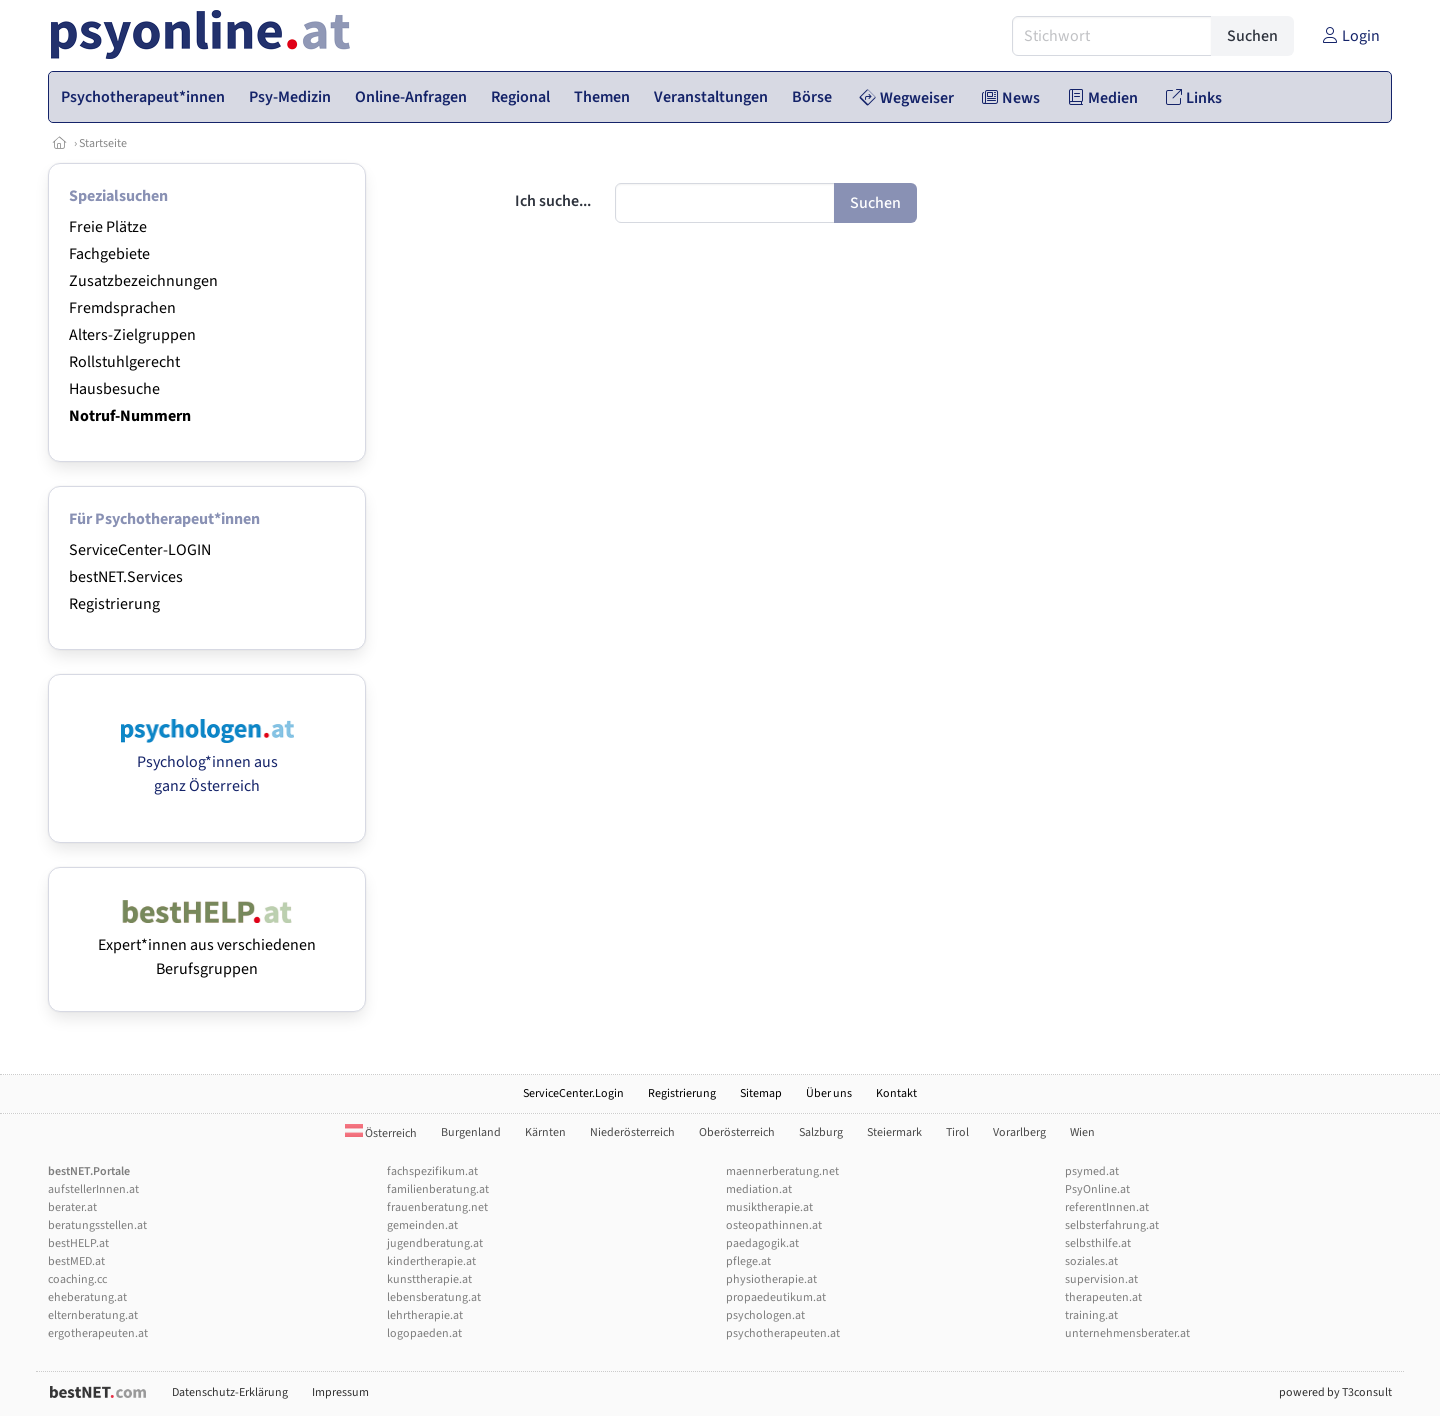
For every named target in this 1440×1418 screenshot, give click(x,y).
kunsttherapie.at (429, 1279)
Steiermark (894, 1132)
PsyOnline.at (1097, 1189)
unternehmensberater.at (1127, 1333)
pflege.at (748, 1261)
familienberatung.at (438, 1189)
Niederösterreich (632, 1132)
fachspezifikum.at (432, 1171)
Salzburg (821, 1132)
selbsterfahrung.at (1112, 1225)
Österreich (381, 1133)
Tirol (957, 1132)
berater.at (72, 1207)
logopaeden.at (424, 1333)
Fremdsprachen (122, 308)
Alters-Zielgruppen (132, 335)
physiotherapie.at (771, 1279)
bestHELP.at (78, 1243)
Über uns (829, 1093)
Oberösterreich (737, 1132)
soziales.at (1091, 1261)
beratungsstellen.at (97, 1225)
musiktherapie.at (769, 1207)
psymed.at (1092, 1171)
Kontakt (896, 1093)
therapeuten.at (1103, 1297)
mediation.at (759, 1189)
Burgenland (471, 1132)
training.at (1091, 1315)
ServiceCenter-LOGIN (140, 550)
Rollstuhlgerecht (124, 362)
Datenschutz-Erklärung (230, 1392)
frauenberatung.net (437, 1207)
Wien (1082, 1132)
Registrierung (114, 604)
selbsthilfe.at (1098, 1243)
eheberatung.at (87, 1297)
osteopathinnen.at (774, 1225)
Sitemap (761, 1093)
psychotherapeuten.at (783, 1333)
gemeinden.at (422, 1225)
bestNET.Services (126, 577)
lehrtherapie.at (425, 1315)
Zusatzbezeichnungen (143, 281)
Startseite (103, 143)
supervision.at (1101, 1279)
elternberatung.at (93, 1315)
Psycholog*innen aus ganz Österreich (207, 762)
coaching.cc (77, 1279)
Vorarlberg (1019, 1132)
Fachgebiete (109, 254)
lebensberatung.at (434, 1297)
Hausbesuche (114, 389)
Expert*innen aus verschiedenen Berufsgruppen (207, 945)
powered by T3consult (1335, 1392)
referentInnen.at (1107, 1207)
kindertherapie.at (431, 1261)
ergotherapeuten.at (98, 1333)
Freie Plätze (108, 227)
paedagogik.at (762, 1243)
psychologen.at (765, 1315)
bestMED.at (76, 1261)
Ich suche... (553, 201)
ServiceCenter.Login (573, 1093)
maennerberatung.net (782, 1171)
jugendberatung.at (435, 1243)
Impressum (340, 1392)
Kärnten (545, 1132)
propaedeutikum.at (776, 1297)
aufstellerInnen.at (93, 1189)
